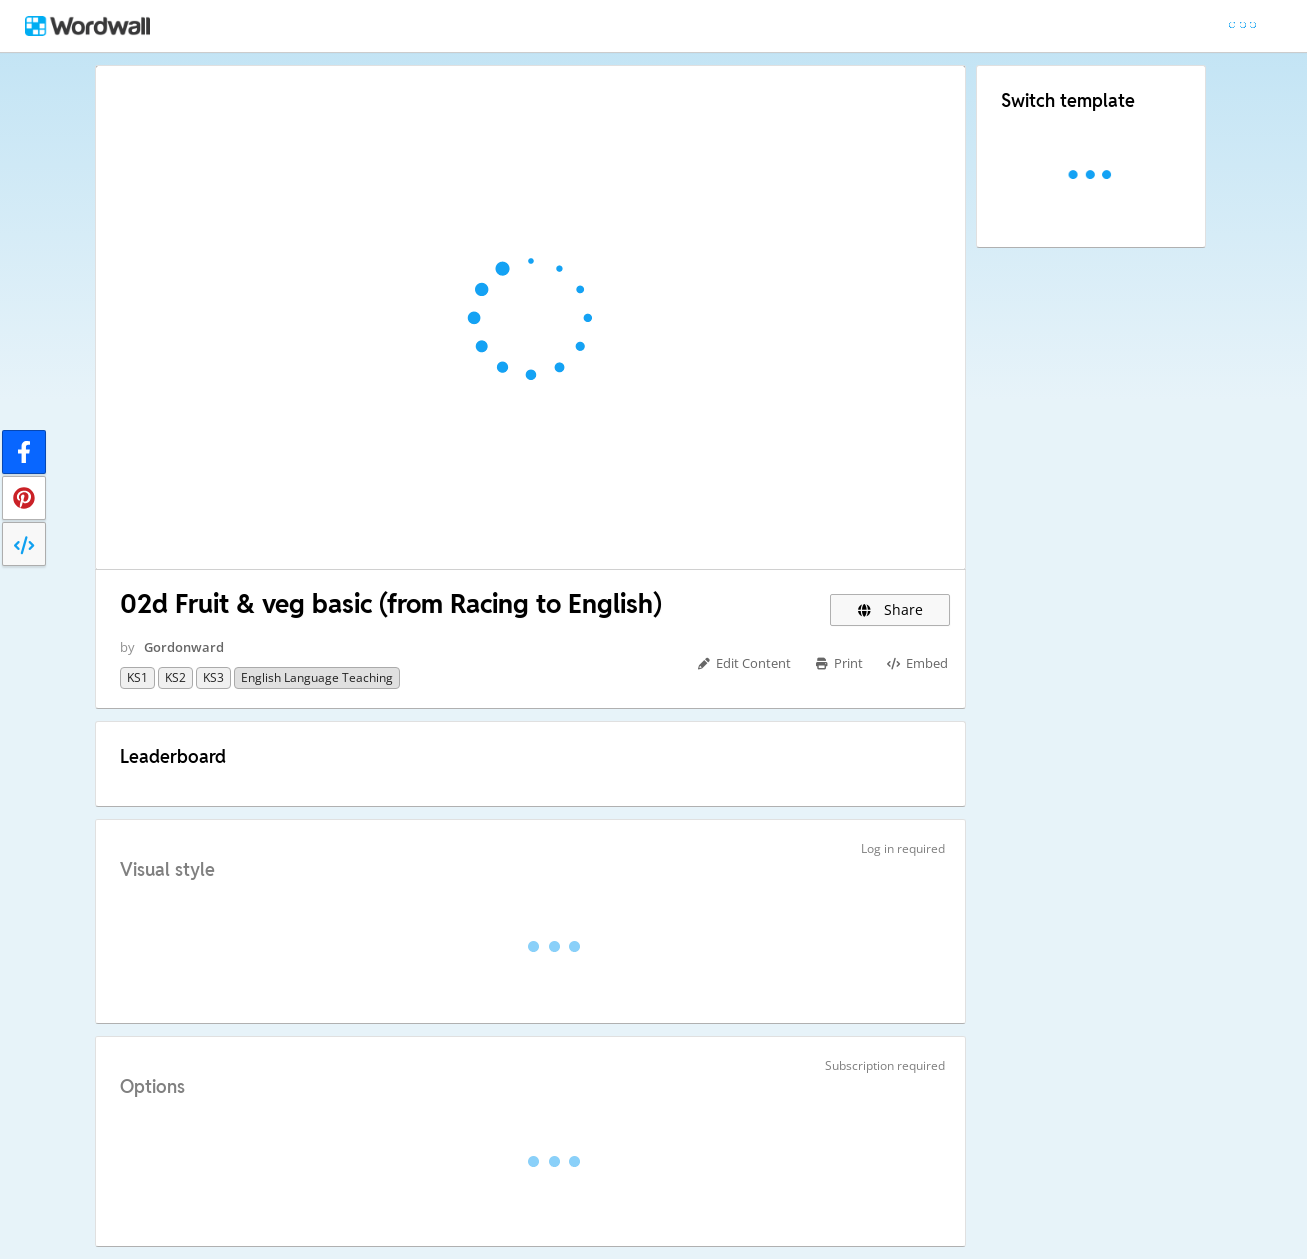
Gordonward (184, 647)
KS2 (175, 677)
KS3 (213, 677)
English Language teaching (317, 677)
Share (890, 609)
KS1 (137, 677)
